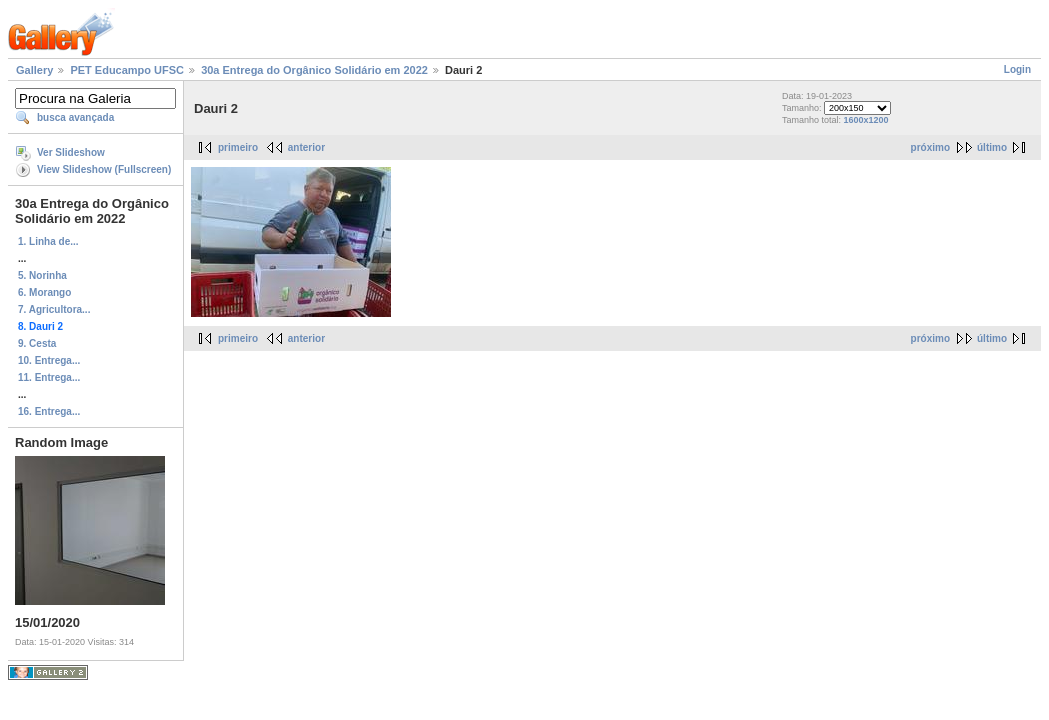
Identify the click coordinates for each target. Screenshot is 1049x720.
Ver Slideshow (71, 152)
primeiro (238, 147)
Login (1017, 69)
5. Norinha (42, 275)
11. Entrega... (49, 377)
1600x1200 (865, 120)
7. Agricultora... (54, 309)
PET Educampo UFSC (127, 70)
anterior (306, 147)
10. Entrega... (49, 360)
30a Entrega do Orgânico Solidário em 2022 (314, 70)
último (992, 147)
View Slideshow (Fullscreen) (104, 169)
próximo (930, 147)
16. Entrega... (49, 411)
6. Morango (44, 292)
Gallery (34, 70)
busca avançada (75, 117)
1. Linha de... (48, 241)
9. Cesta (37, 343)
